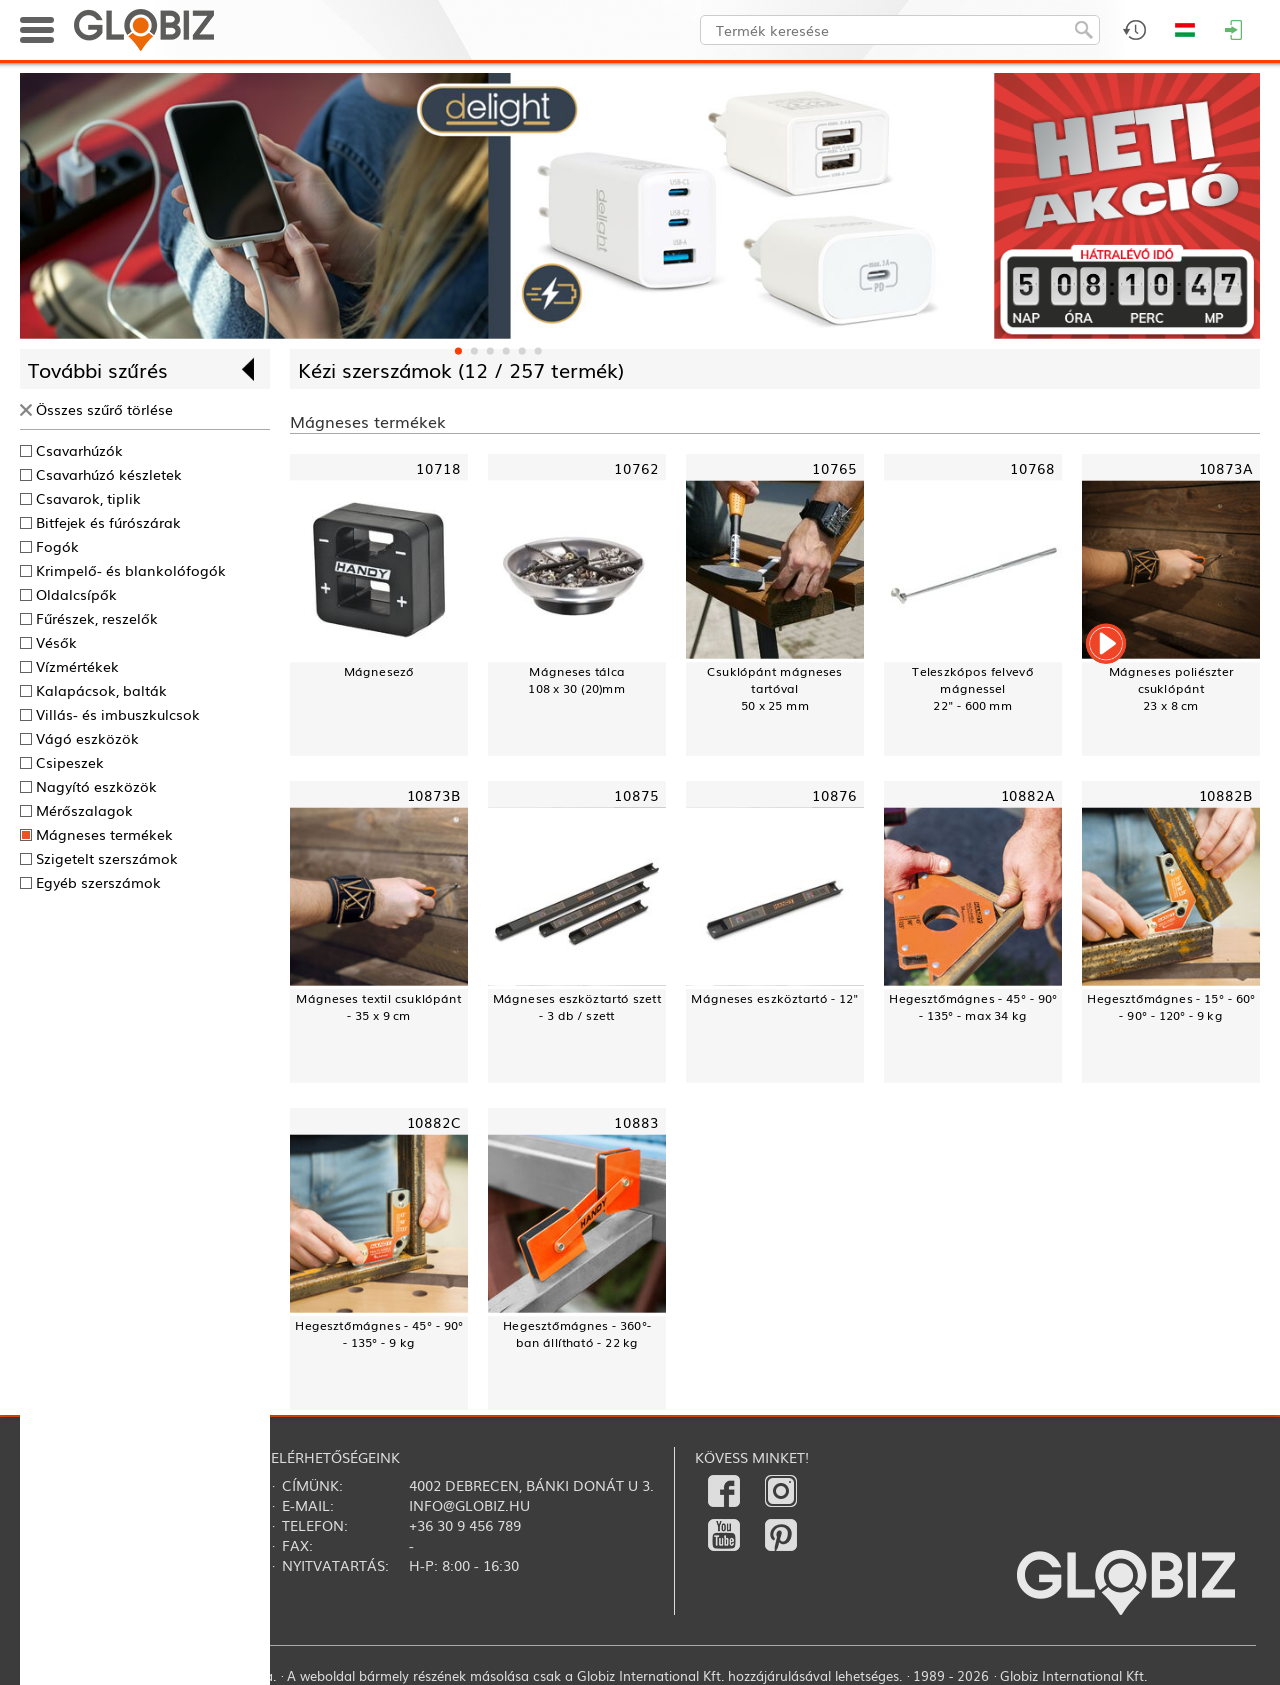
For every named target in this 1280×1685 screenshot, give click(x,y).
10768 (1032, 466)
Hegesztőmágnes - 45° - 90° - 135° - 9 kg (379, 1333)
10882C (434, 1120)
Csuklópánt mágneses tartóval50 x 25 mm (774, 688)
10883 (636, 1120)
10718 (438, 466)
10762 (636, 466)
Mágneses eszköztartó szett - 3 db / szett (577, 1006)
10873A (1226, 466)
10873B (434, 793)
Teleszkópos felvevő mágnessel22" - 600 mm (972, 688)
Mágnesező (379, 670)
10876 (834, 793)
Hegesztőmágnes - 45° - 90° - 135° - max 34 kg (973, 1006)
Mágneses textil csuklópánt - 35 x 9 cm (379, 1006)
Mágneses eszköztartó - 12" (774, 997)
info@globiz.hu (469, 1505)
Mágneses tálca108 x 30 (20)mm (576, 679)
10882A (1028, 793)
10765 (834, 466)
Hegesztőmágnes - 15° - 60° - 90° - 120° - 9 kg (1171, 1006)
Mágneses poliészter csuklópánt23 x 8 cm (1171, 688)
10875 (636, 793)
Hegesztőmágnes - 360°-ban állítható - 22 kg (577, 1333)
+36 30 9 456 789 (465, 1525)
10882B (1226, 793)
